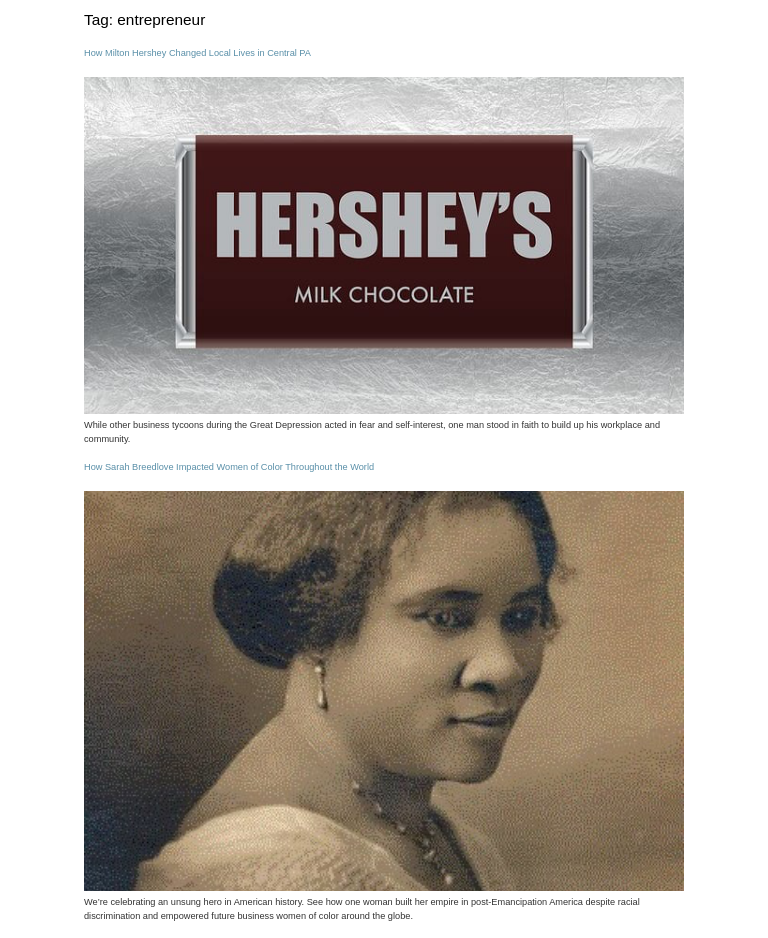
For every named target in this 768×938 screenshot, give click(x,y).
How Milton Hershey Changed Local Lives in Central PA (197, 53)
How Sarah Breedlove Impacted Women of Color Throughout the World (229, 467)
